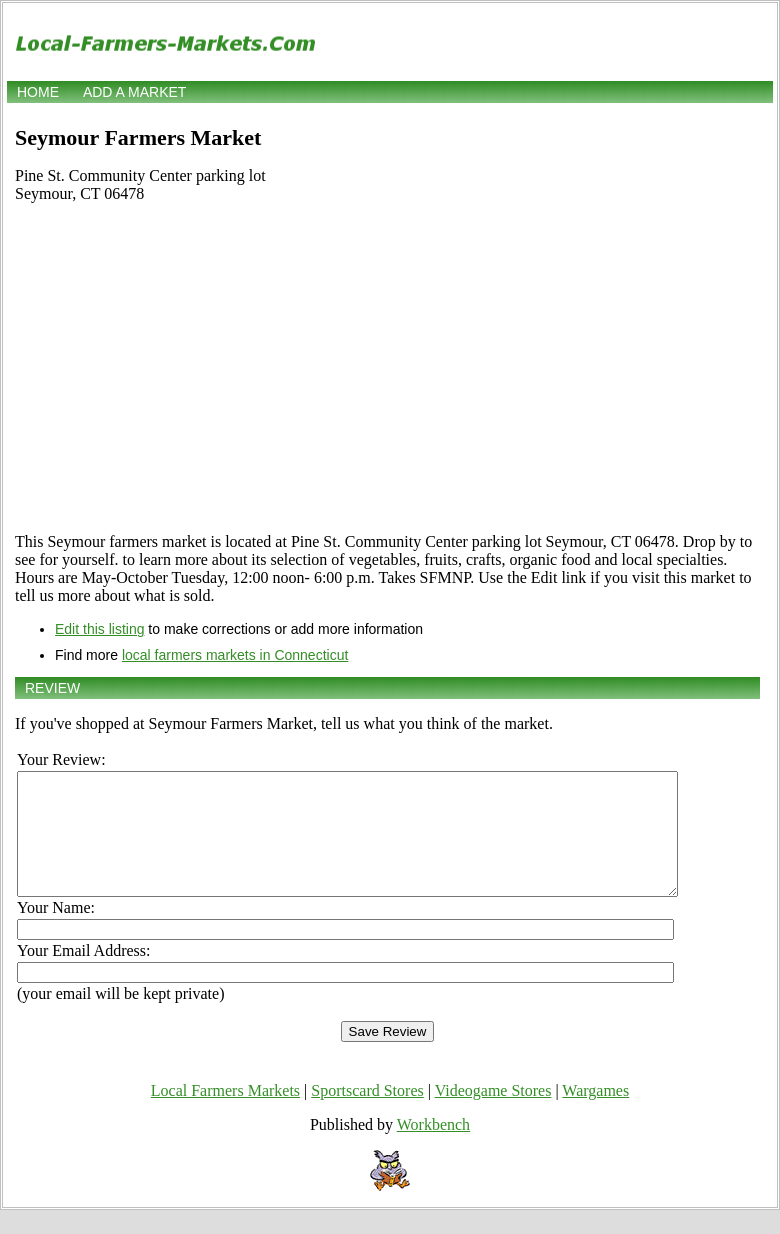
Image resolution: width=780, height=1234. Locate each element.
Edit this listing (99, 629)
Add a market (134, 92)
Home (38, 92)
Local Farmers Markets (225, 1114)
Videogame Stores (493, 1114)
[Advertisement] (387, 377)
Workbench (433, 1148)
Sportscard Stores (367, 1114)
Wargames (595, 1114)
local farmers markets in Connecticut (235, 655)
